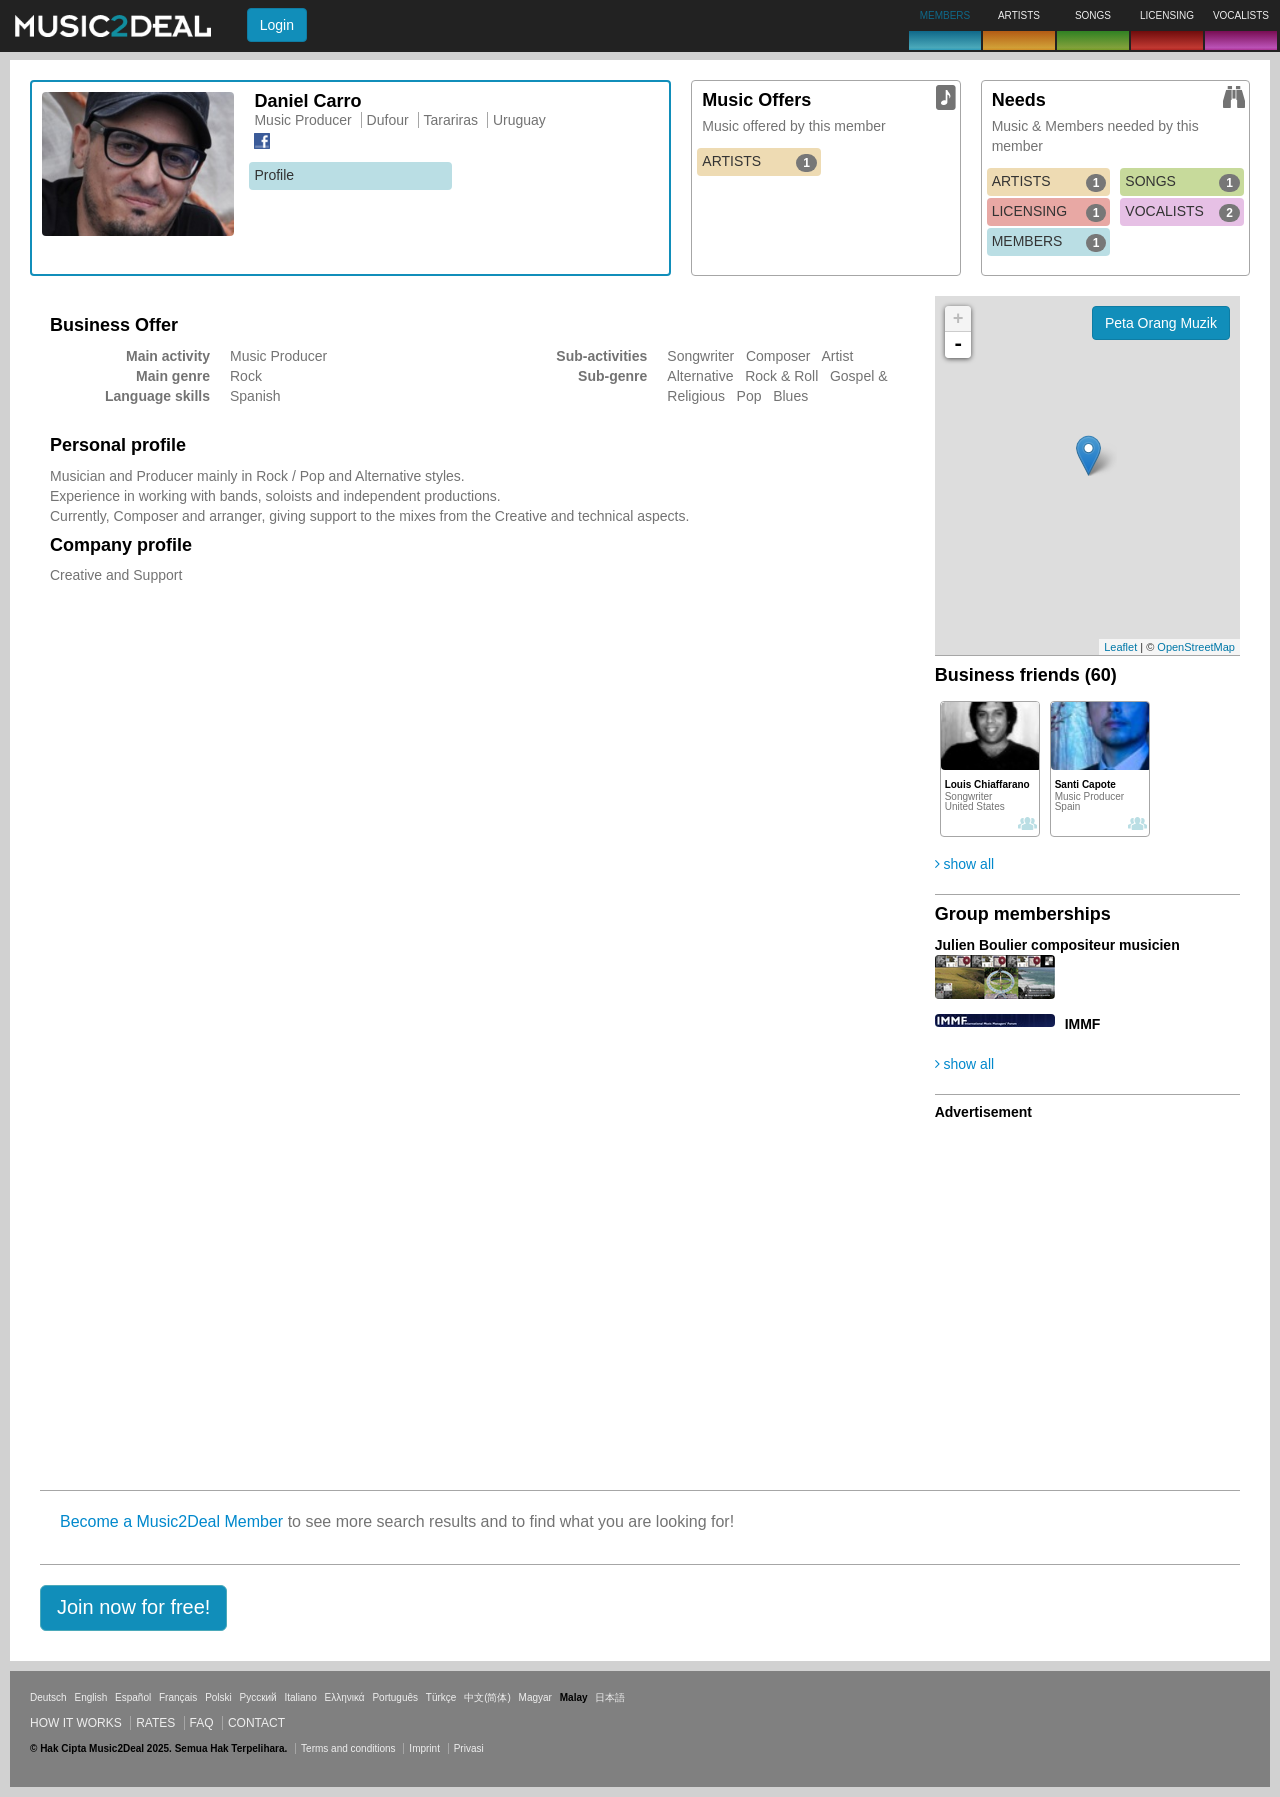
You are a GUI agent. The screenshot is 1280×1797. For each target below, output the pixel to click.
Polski (218, 1697)
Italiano (300, 1697)
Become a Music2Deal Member (171, 1521)
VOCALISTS (1182, 212)
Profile (274, 175)
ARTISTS (759, 162)
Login (277, 25)
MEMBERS (1049, 242)
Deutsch (48, 1697)
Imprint (424, 1748)
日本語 (610, 1697)
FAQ (202, 1723)
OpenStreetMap (1196, 647)
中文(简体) (487, 1697)
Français (178, 1697)
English (90, 1697)
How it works (76, 1723)
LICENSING (1049, 212)
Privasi (469, 1748)
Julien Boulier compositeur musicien (1057, 945)
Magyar (535, 1697)
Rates (155, 1723)
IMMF (1083, 1024)
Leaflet (1120, 647)
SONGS (1182, 182)
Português (395, 1697)
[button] (133, 1608)
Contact (256, 1723)
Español (133, 1697)
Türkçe (441, 1697)
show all (964, 864)
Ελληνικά (345, 1697)
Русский (258, 1697)
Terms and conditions (348, 1748)
